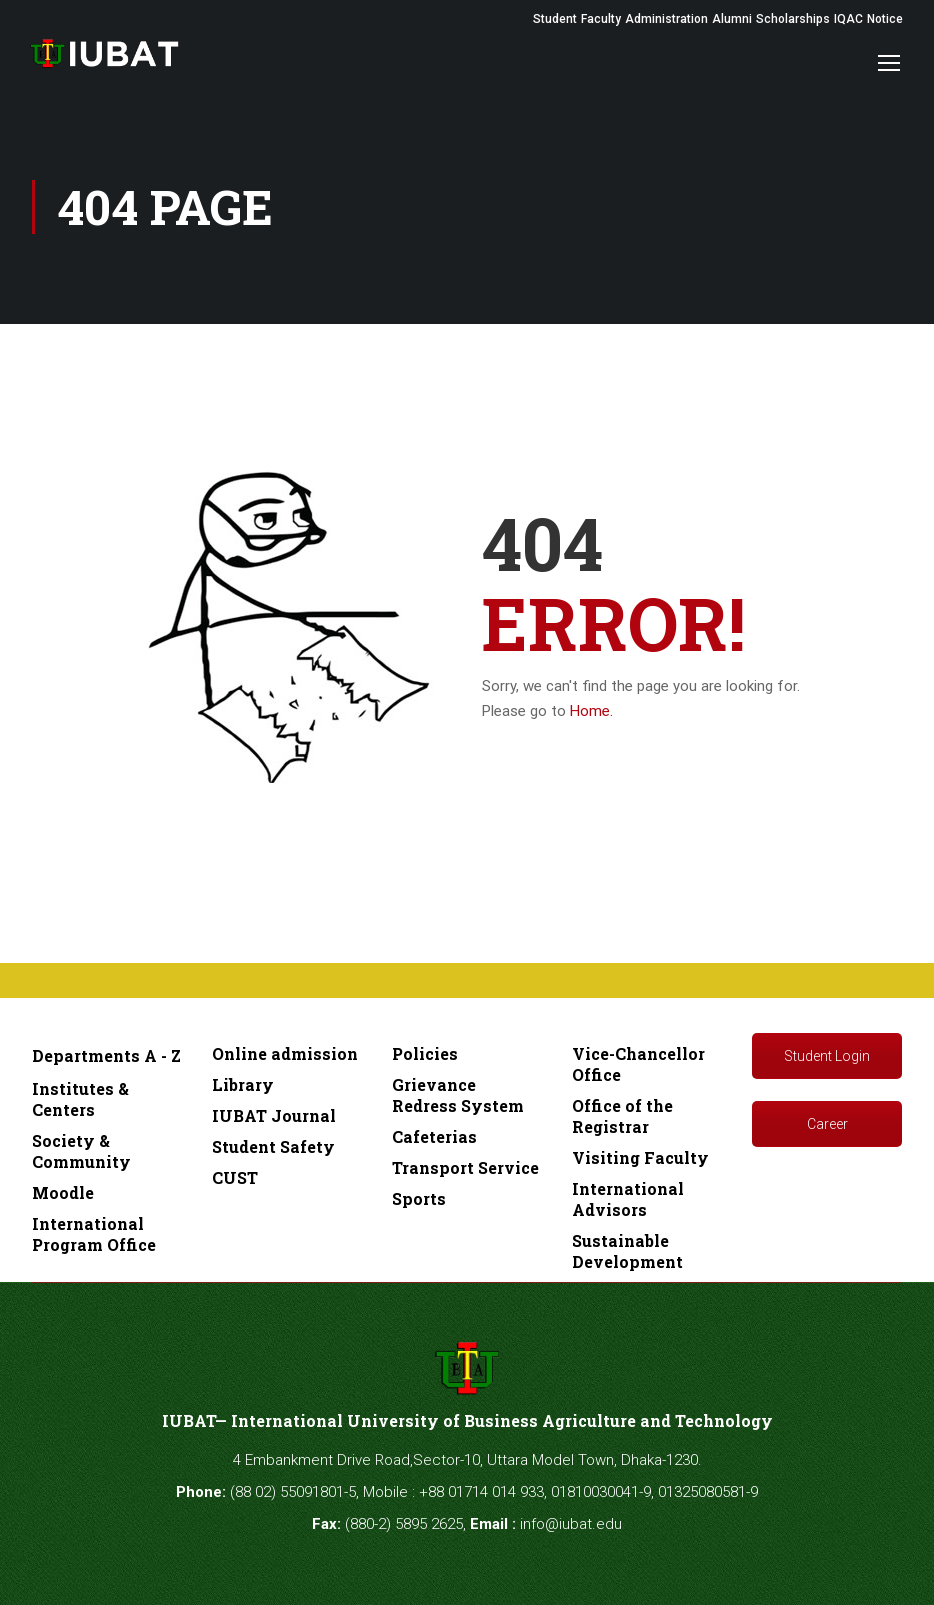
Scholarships (793, 19)
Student (555, 19)
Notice (885, 19)
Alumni (732, 19)
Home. (591, 711)
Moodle (63, 1192)
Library (243, 1084)
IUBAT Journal (274, 1115)
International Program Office (94, 1234)
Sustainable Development (627, 1251)
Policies (425, 1053)
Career (827, 1124)
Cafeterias (434, 1136)
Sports (419, 1198)
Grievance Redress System (458, 1095)
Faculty (601, 19)
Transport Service (465, 1167)
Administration (666, 19)
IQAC (848, 19)
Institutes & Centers (80, 1099)
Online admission (285, 1053)
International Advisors (628, 1199)
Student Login (827, 1056)
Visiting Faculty (640, 1157)
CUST (235, 1177)
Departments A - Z (106, 1055)
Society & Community (81, 1151)
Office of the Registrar (622, 1116)
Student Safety (273, 1146)
